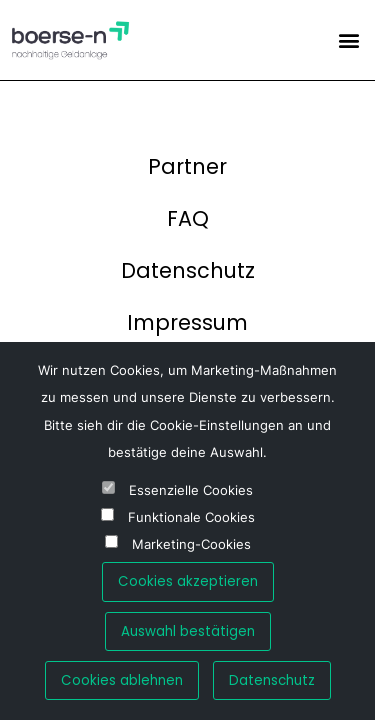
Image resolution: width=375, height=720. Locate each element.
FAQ (188, 218)
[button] (348, 39)
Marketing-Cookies (191, 544)
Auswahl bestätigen (188, 631)
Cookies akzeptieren (188, 581)
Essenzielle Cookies (191, 490)
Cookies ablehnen (122, 680)
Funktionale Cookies (191, 517)
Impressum (187, 322)
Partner (187, 166)
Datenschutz (188, 270)
